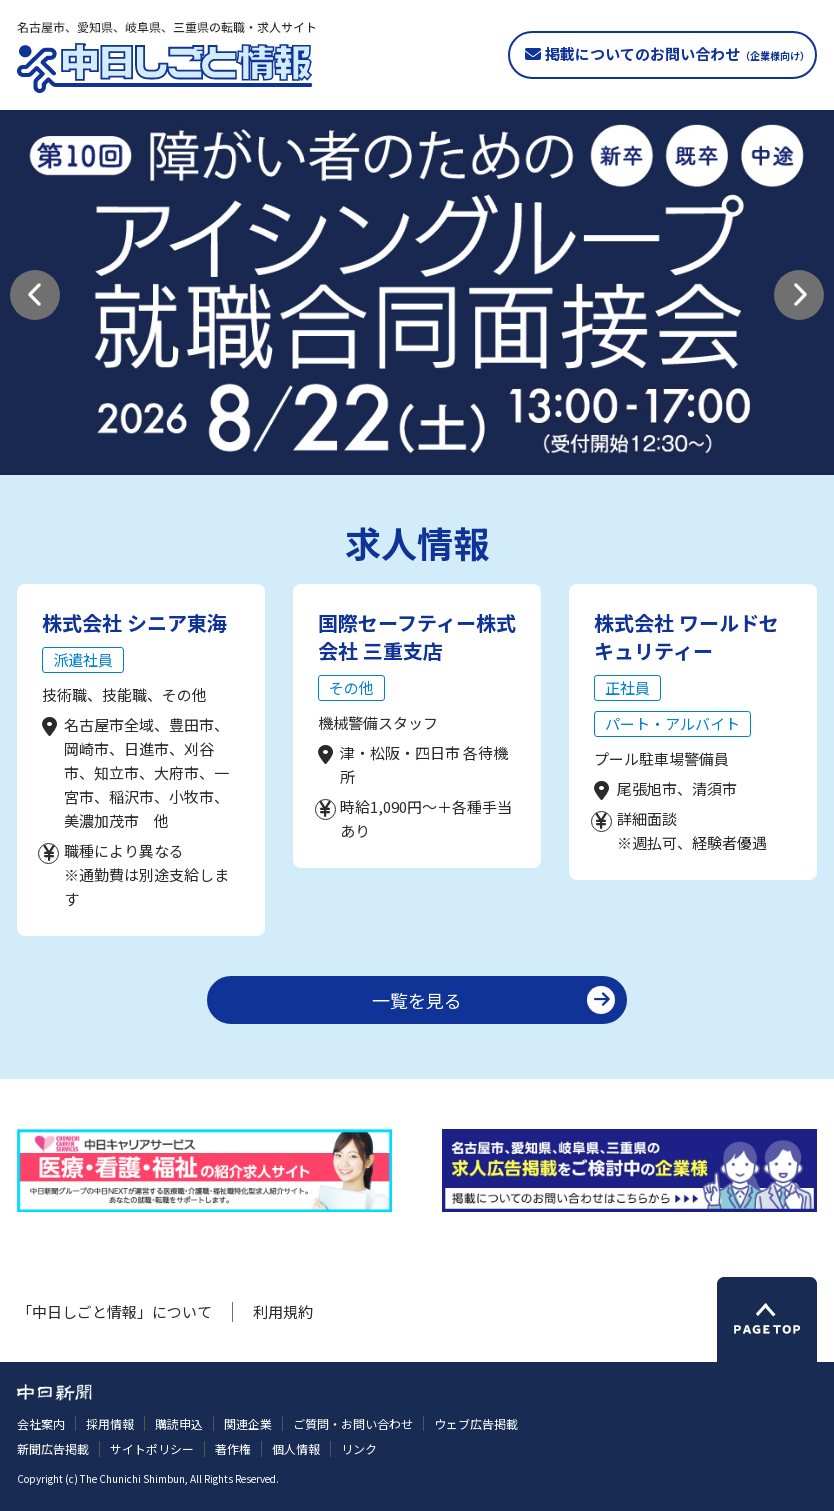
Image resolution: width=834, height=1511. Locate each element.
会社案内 (41, 1423)
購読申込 (179, 1423)
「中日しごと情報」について (114, 1311)
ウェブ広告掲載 (476, 1423)
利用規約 (283, 1311)
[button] (35, 295)
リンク (359, 1448)
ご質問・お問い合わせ (353, 1423)
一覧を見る (417, 1000)
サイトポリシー (152, 1448)
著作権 (233, 1448)
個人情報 (296, 1448)
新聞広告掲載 (53, 1448)
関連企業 (248, 1423)
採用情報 (110, 1423)
